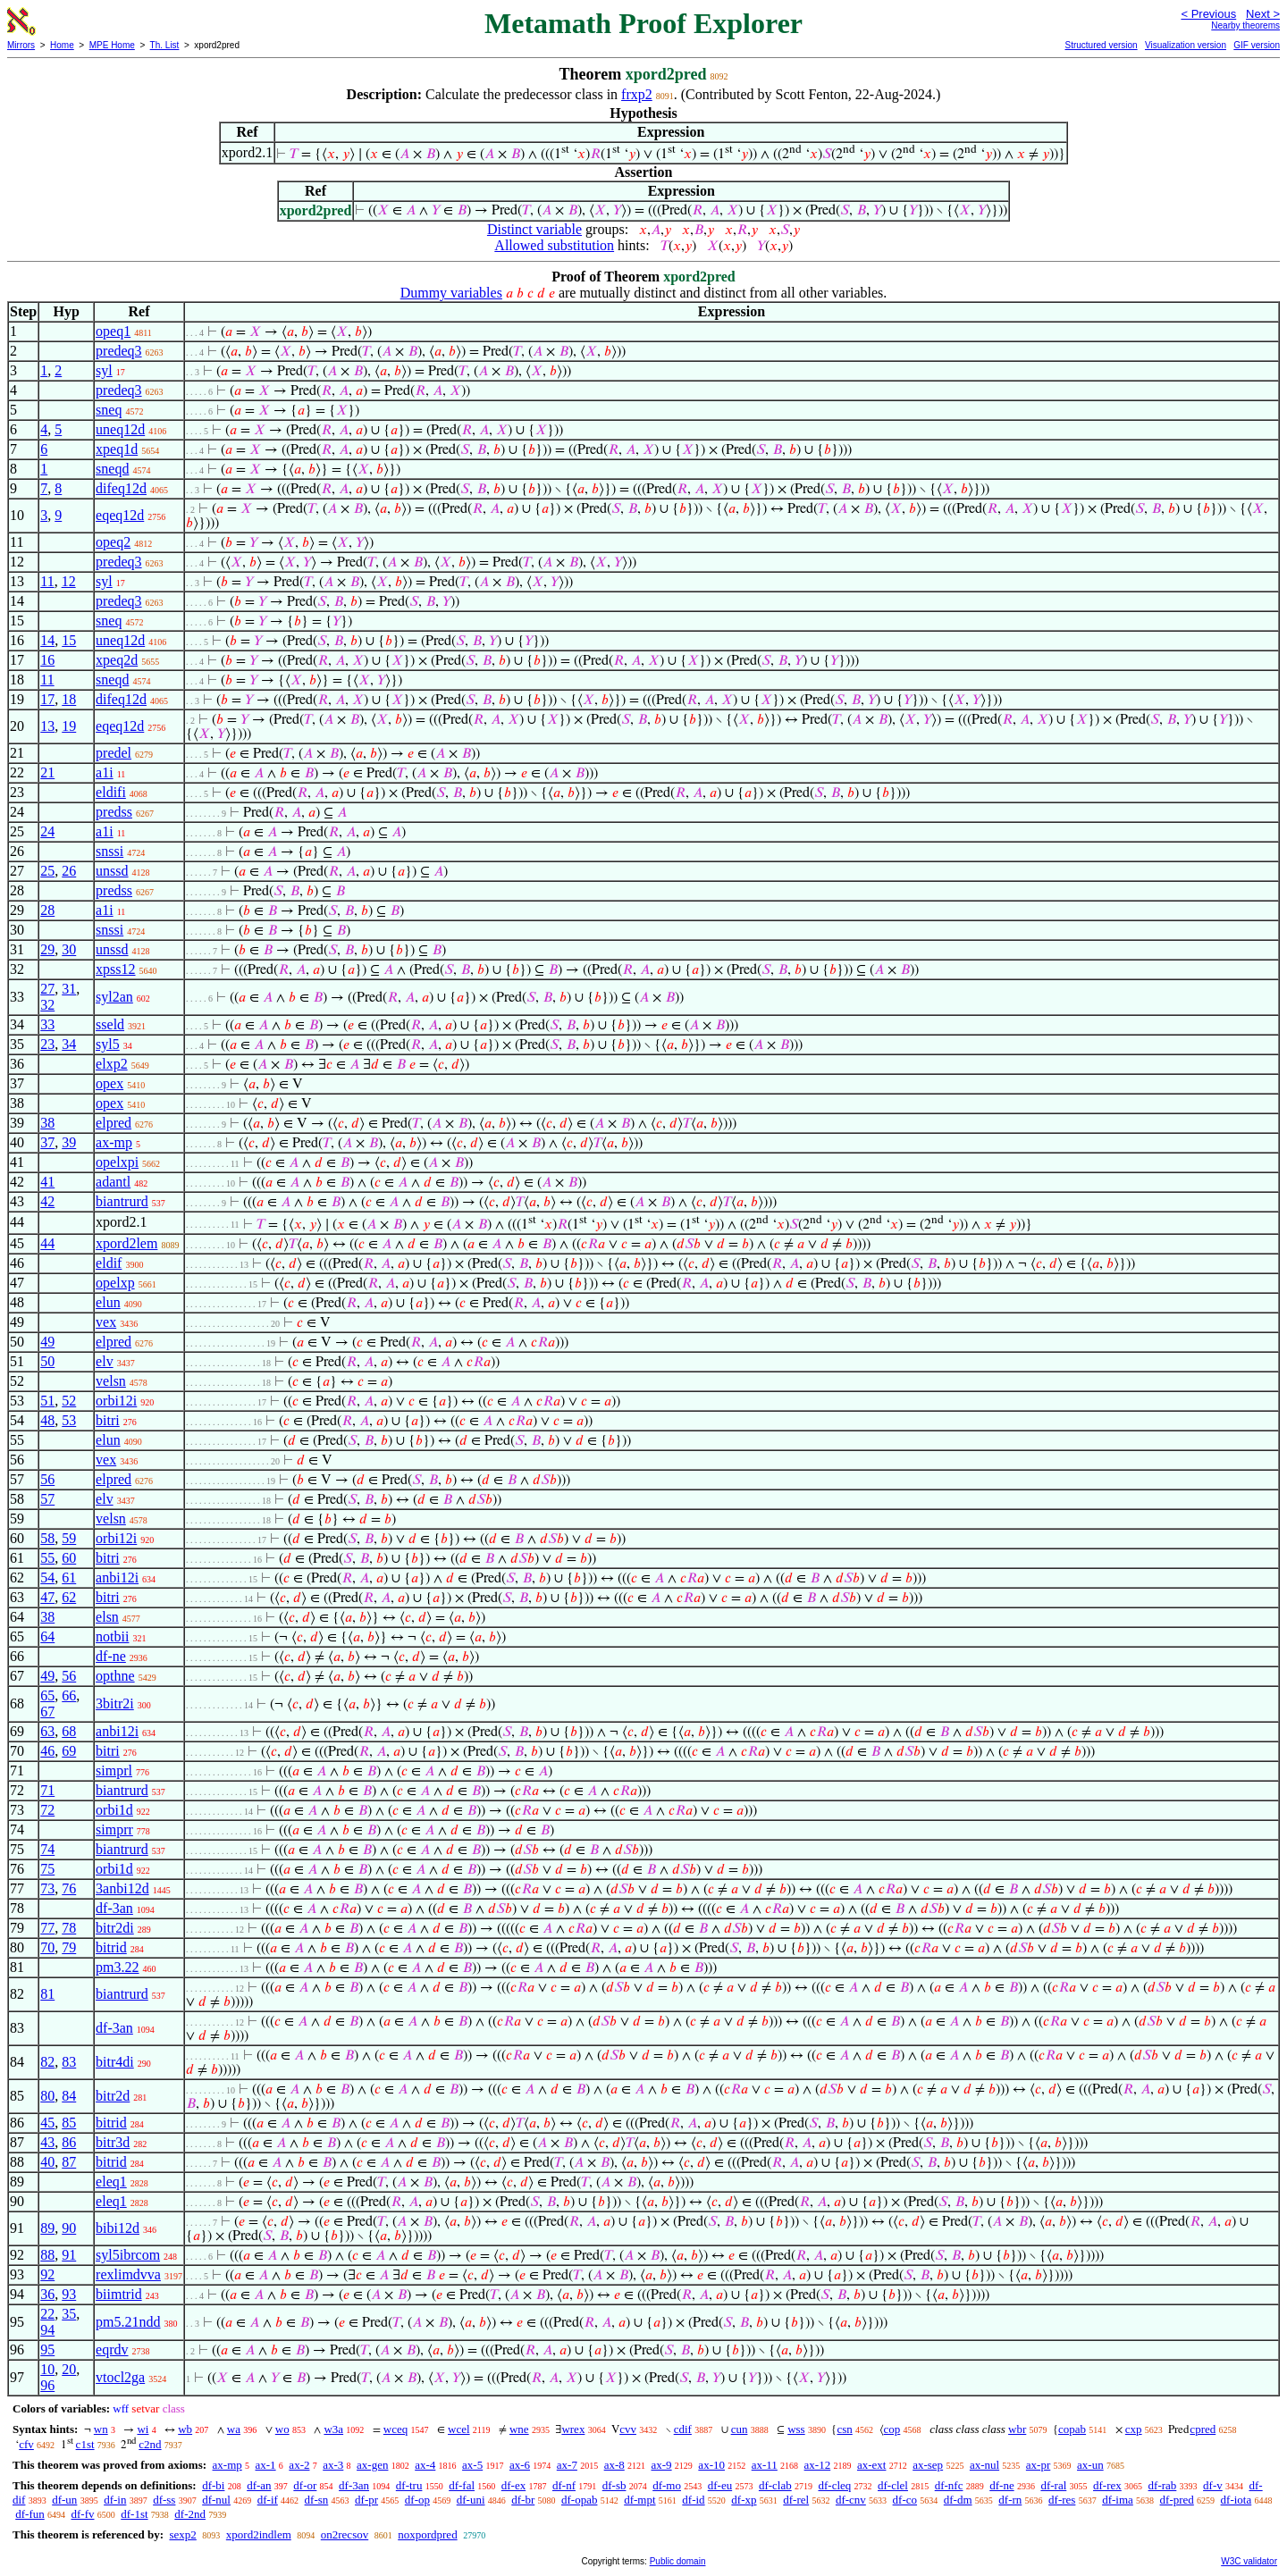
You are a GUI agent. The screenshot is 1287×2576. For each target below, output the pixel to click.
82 (47, 2061)
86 (69, 2142)
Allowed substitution (554, 245)
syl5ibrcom (128, 2254)
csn (844, 2429)
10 (47, 2369)
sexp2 (182, 2534)
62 (69, 1597)
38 (47, 1122)
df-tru (409, 2485)
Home (62, 45)
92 (47, 2274)
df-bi (213, 2485)
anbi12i (117, 1577)
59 (69, 1538)
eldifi (111, 792)
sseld (110, 1024)
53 (69, 1420)
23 (47, 1044)
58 (47, 1538)
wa (233, 2429)
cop (892, 2429)
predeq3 (119, 350)
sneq (109, 409)
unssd (112, 870)
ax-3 (333, 2464)
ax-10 (711, 2464)
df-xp (743, 2499)
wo (282, 2429)
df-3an (114, 1908)
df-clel (893, 2485)
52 (69, 1400)
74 (47, 1849)
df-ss (164, 2499)
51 (47, 1400)
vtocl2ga (120, 2377)
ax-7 (567, 2464)
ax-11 (765, 2464)
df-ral (1053, 2485)
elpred (113, 1122)
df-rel (796, 2499)
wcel (459, 2429)
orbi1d (114, 1809)
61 (69, 1577)
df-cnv (851, 2499)
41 (47, 1181)
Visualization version (1185, 45)
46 (47, 1750)
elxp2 (112, 1063)
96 (47, 2385)
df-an (259, 2485)
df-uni (471, 2499)
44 (47, 1243)
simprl (114, 1770)
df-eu (720, 2485)
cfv (26, 2444)
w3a (333, 2429)
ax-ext (871, 2464)
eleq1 (111, 2181)
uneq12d (120, 429)
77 (47, 1927)
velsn (111, 1381)
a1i (105, 772)
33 (47, 1024)
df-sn (317, 2499)
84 (69, 2095)
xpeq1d (117, 449)
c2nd (150, 2444)
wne (519, 2429)
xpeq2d (117, 659)
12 (69, 581)
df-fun (30, 2514)
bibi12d (117, 2228)
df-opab (579, 2499)
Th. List (165, 45)
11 (47, 581)
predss (114, 811)
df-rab (1162, 2485)
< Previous (1208, 14)
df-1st (134, 2514)
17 (47, 699)
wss (796, 2429)
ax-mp (114, 1142)
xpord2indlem (258, 2534)
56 (47, 1479)
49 (47, 1341)
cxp (1133, 2429)
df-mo (666, 2485)
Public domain (678, 2561)
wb (185, 2429)
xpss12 (115, 969)
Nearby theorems (1245, 25)
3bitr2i (115, 1703)
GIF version (1256, 45)
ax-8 (614, 2464)
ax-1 (266, 2464)
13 (47, 726)
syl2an (114, 996)
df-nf (564, 2485)
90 (69, 2228)
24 (47, 831)
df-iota (1236, 2499)
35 (69, 2313)
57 (47, 1498)
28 (47, 910)
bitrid (111, 1947)
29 (47, 949)
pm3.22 (117, 1967)
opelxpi (117, 1162)
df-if (267, 2499)
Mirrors (21, 45)
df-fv (83, 2514)
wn (101, 2429)
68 (69, 1731)
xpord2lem (126, 1243)
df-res (1061, 2499)
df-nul (216, 2499)
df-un (64, 2499)
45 (47, 2122)
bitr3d (113, 2142)
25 (47, 870)
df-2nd (190, 2514)
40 (47, 2161)
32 (47, 1004)
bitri (108, 1420)
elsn (107, 1616)
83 (69, 2061)
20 (69, 2369)
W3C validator (1249, 2561)
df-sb (614, 2485)
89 (47, 2228)
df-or (304, 2485)
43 (47, 2142)
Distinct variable (534, 229)
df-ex (513, 2485)
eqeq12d (120, 515)
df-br (522, 2499)
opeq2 (113, 542)
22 (47, 2313)
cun (739, 2429)
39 (69, 1142)
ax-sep (928, 2464)
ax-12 (817, 2464)
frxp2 (636, 94)
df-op (417, 2499)
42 (47, 1201)
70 (47, 1947)
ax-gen (372, 2464)
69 (69, 1750)
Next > (1263, 14)
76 (69, 1888)
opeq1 (113, 331)
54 (47, 1577)
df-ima (1117, 2499)
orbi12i (116, 1400)
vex (106, 1322)
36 (47, 2294)
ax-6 (519, 2464)
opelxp (115, 1282)
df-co (905, 2499)
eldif (109, 1263)
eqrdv (112, 2349)
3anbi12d (122, 1888)
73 (47, 1888)
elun (108, 1302)
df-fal (462, 2485)
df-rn (1010, 2499)
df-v (1213, 2485)
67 (47, 1711)
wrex (573, 2429)
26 (69, 870)
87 (69, 2161)
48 (47, 1420)
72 (47, 1809)
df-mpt (639, 2499)
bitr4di (115, 2061)
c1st (85, 2444)
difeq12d (121, 488)
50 (47, 1361)
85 (69, 2122)
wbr (1017, 2429)
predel (113, 752)
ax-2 (299, 2464)
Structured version (1100, 45)
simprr (114, 1829)
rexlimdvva (128, 2274)
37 (47, 1142)
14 (47, 640)
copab (1072, 2429)
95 (47, 2349)
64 (47, 1636)
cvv (627, 2429)
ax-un (1090, 2464)
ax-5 (472, 2464)
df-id (693, 2499)
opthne (115, 1675)
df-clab (775, 2485)
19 (69, 726)
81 (47, 1993)
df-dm (958, 2499)
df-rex (1107, 2485)
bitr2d (113, 2095)
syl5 (108, 1044)
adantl (113, 1181)
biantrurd (122, 1201)
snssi (109, 851)
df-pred (1177, 2499)
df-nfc (949, 2485)
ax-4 (425, 2464)
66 (69, 1695)
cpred (1203, 2429)
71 (47, 1790)
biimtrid (119, 2294)
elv (105, 1361)
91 (69, 2254)
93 (69, 2294)
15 (69, 640)
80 (47, 2095)
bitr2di (115, 1927)
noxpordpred (427, 2534)
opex (109, 1083)
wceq (395, 2429)
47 (47, 1597)
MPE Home (112, 45)
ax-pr (1038, 2464)
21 (47, 772)
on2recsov (344, 2534)
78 (69, 1927)
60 (69, 1557)
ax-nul (984, 2464)
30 (69, 949)
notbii (112, 1636)
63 (47, 1731)
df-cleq (834, 2485)
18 (69, 699)
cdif (683, 2429)
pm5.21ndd (128, 2321)
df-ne (111, 1656)
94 (47, 2329)
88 (47, 2254)
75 (47, 1868)
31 (69, 988)
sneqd (112, 468)
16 (47, 659)
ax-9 (662, 2464)
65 (47, 1695)
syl (104, 370)
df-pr (366, 2499)
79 (69, 1947)
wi (142, 2429)
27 (47, 988)
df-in (115, 2499)
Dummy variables (451, 292)
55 (47, 1557)
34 (69, 1044)
